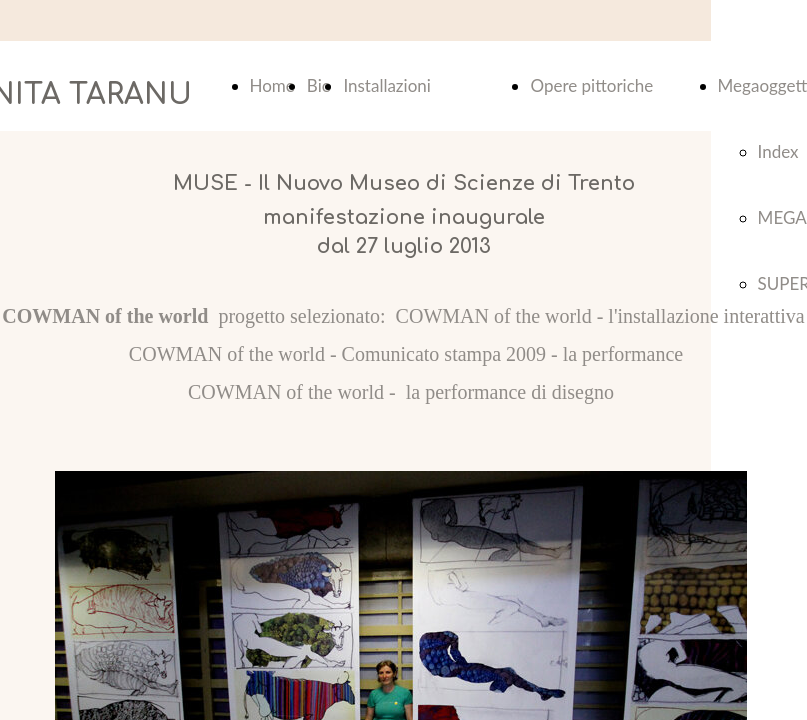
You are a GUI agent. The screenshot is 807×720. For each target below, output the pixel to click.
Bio (319, 85)
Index (778, 151)
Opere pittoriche (591, 85)
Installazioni (386, 85)
